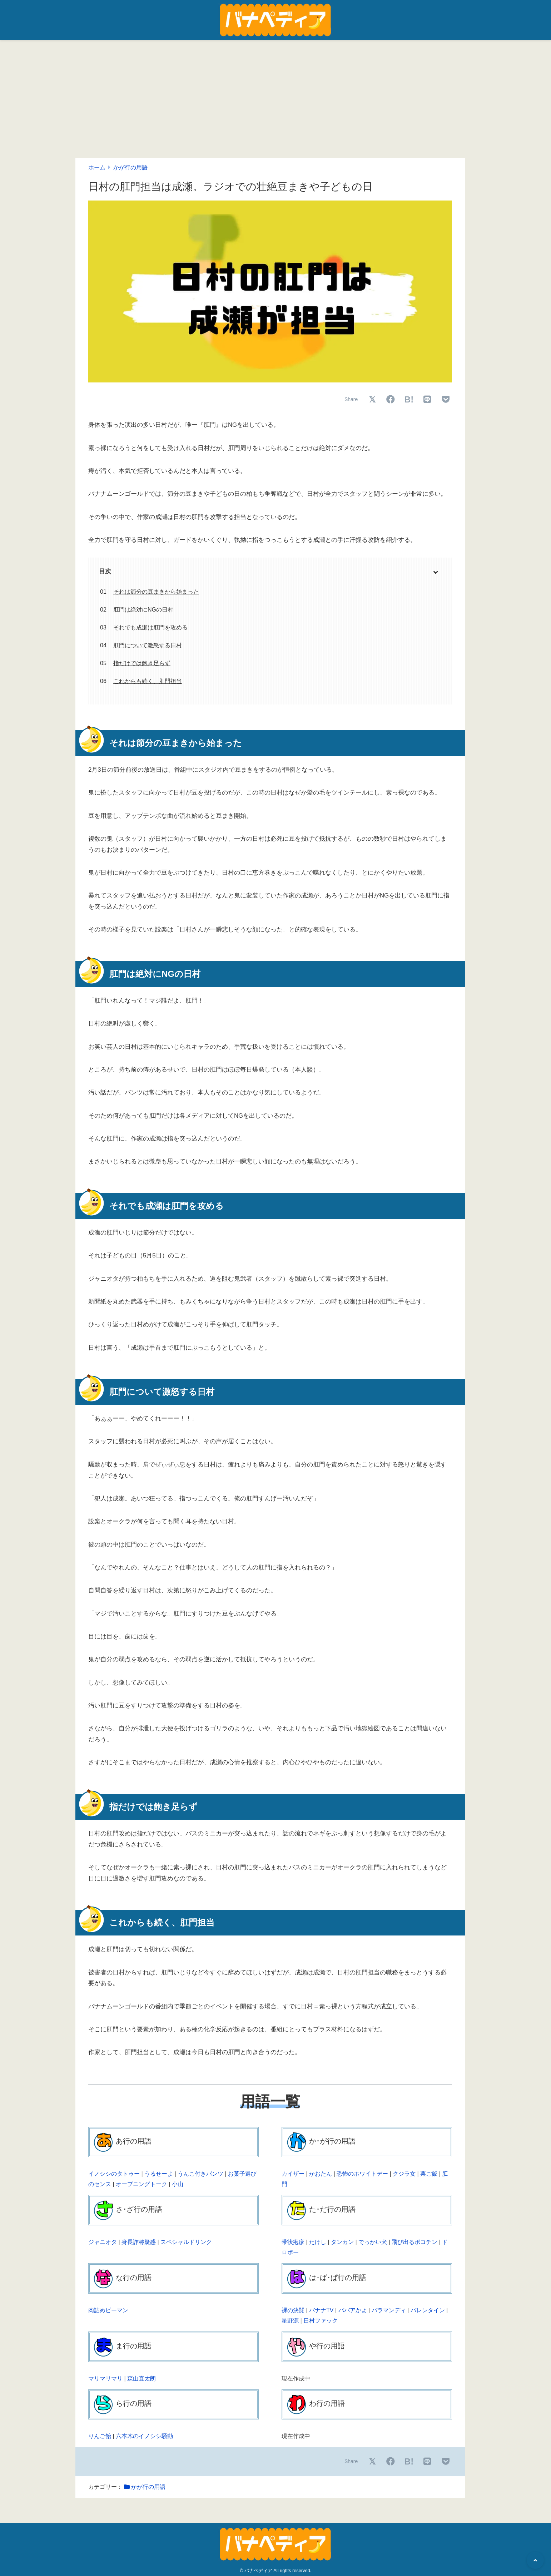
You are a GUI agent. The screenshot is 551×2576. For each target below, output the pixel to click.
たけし (317, 2242)
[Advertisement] (275, 94)
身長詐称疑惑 (138, 2242)
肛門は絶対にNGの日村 (143, 610)
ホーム (96, 167)
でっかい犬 (372, 2242)
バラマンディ (389, 2310)
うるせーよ (158, 2174)
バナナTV (321, 2310)
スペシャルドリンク (186, 2242)
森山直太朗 (141, 2378)
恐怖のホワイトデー (362, 2174)
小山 (177, 2184)
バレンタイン (428, 2310)
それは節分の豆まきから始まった (156, 592)
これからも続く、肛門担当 (147, 681)
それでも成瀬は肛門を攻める (150, 627)
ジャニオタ (102, 2242)
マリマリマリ (105, 2378)
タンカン (342, 2242)
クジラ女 (404, 2174)
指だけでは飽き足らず (141, 663)
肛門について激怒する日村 (147, 645)
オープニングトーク (141, 2184)
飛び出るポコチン (414, 2242)
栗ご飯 (428, 2174)
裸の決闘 (293, 2310)
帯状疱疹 (293, 2242)
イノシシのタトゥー (114, 2174)
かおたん (320, 2174)
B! (408, 399)
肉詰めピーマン (108, 2310)
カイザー (293, 2174)
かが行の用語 (130, 167)
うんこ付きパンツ (200, 2174)
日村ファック (320, 2321)
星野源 (290, 2321)
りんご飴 (99, 2436)
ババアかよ (352, 2310)
